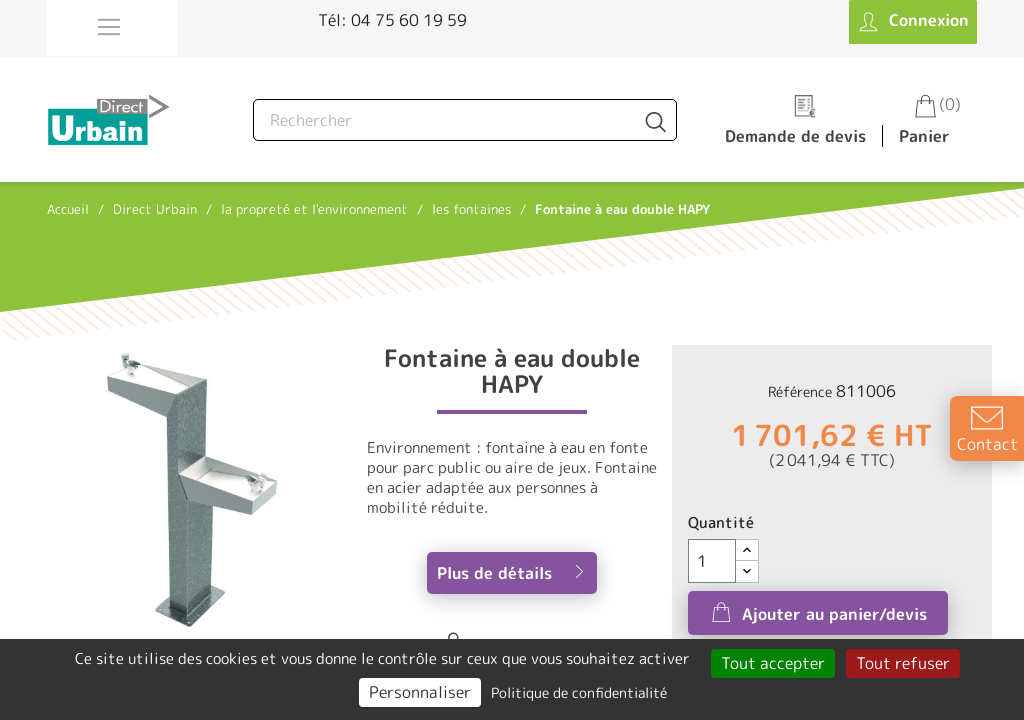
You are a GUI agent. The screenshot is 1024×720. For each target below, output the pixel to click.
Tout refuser (903, 663)
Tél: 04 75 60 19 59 (392, 20)
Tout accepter (773, 663)
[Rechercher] (465, 120)
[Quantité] (712, 561)
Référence (800, 391)
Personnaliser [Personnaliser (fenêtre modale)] (420, 692)
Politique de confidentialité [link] (579, 692)
